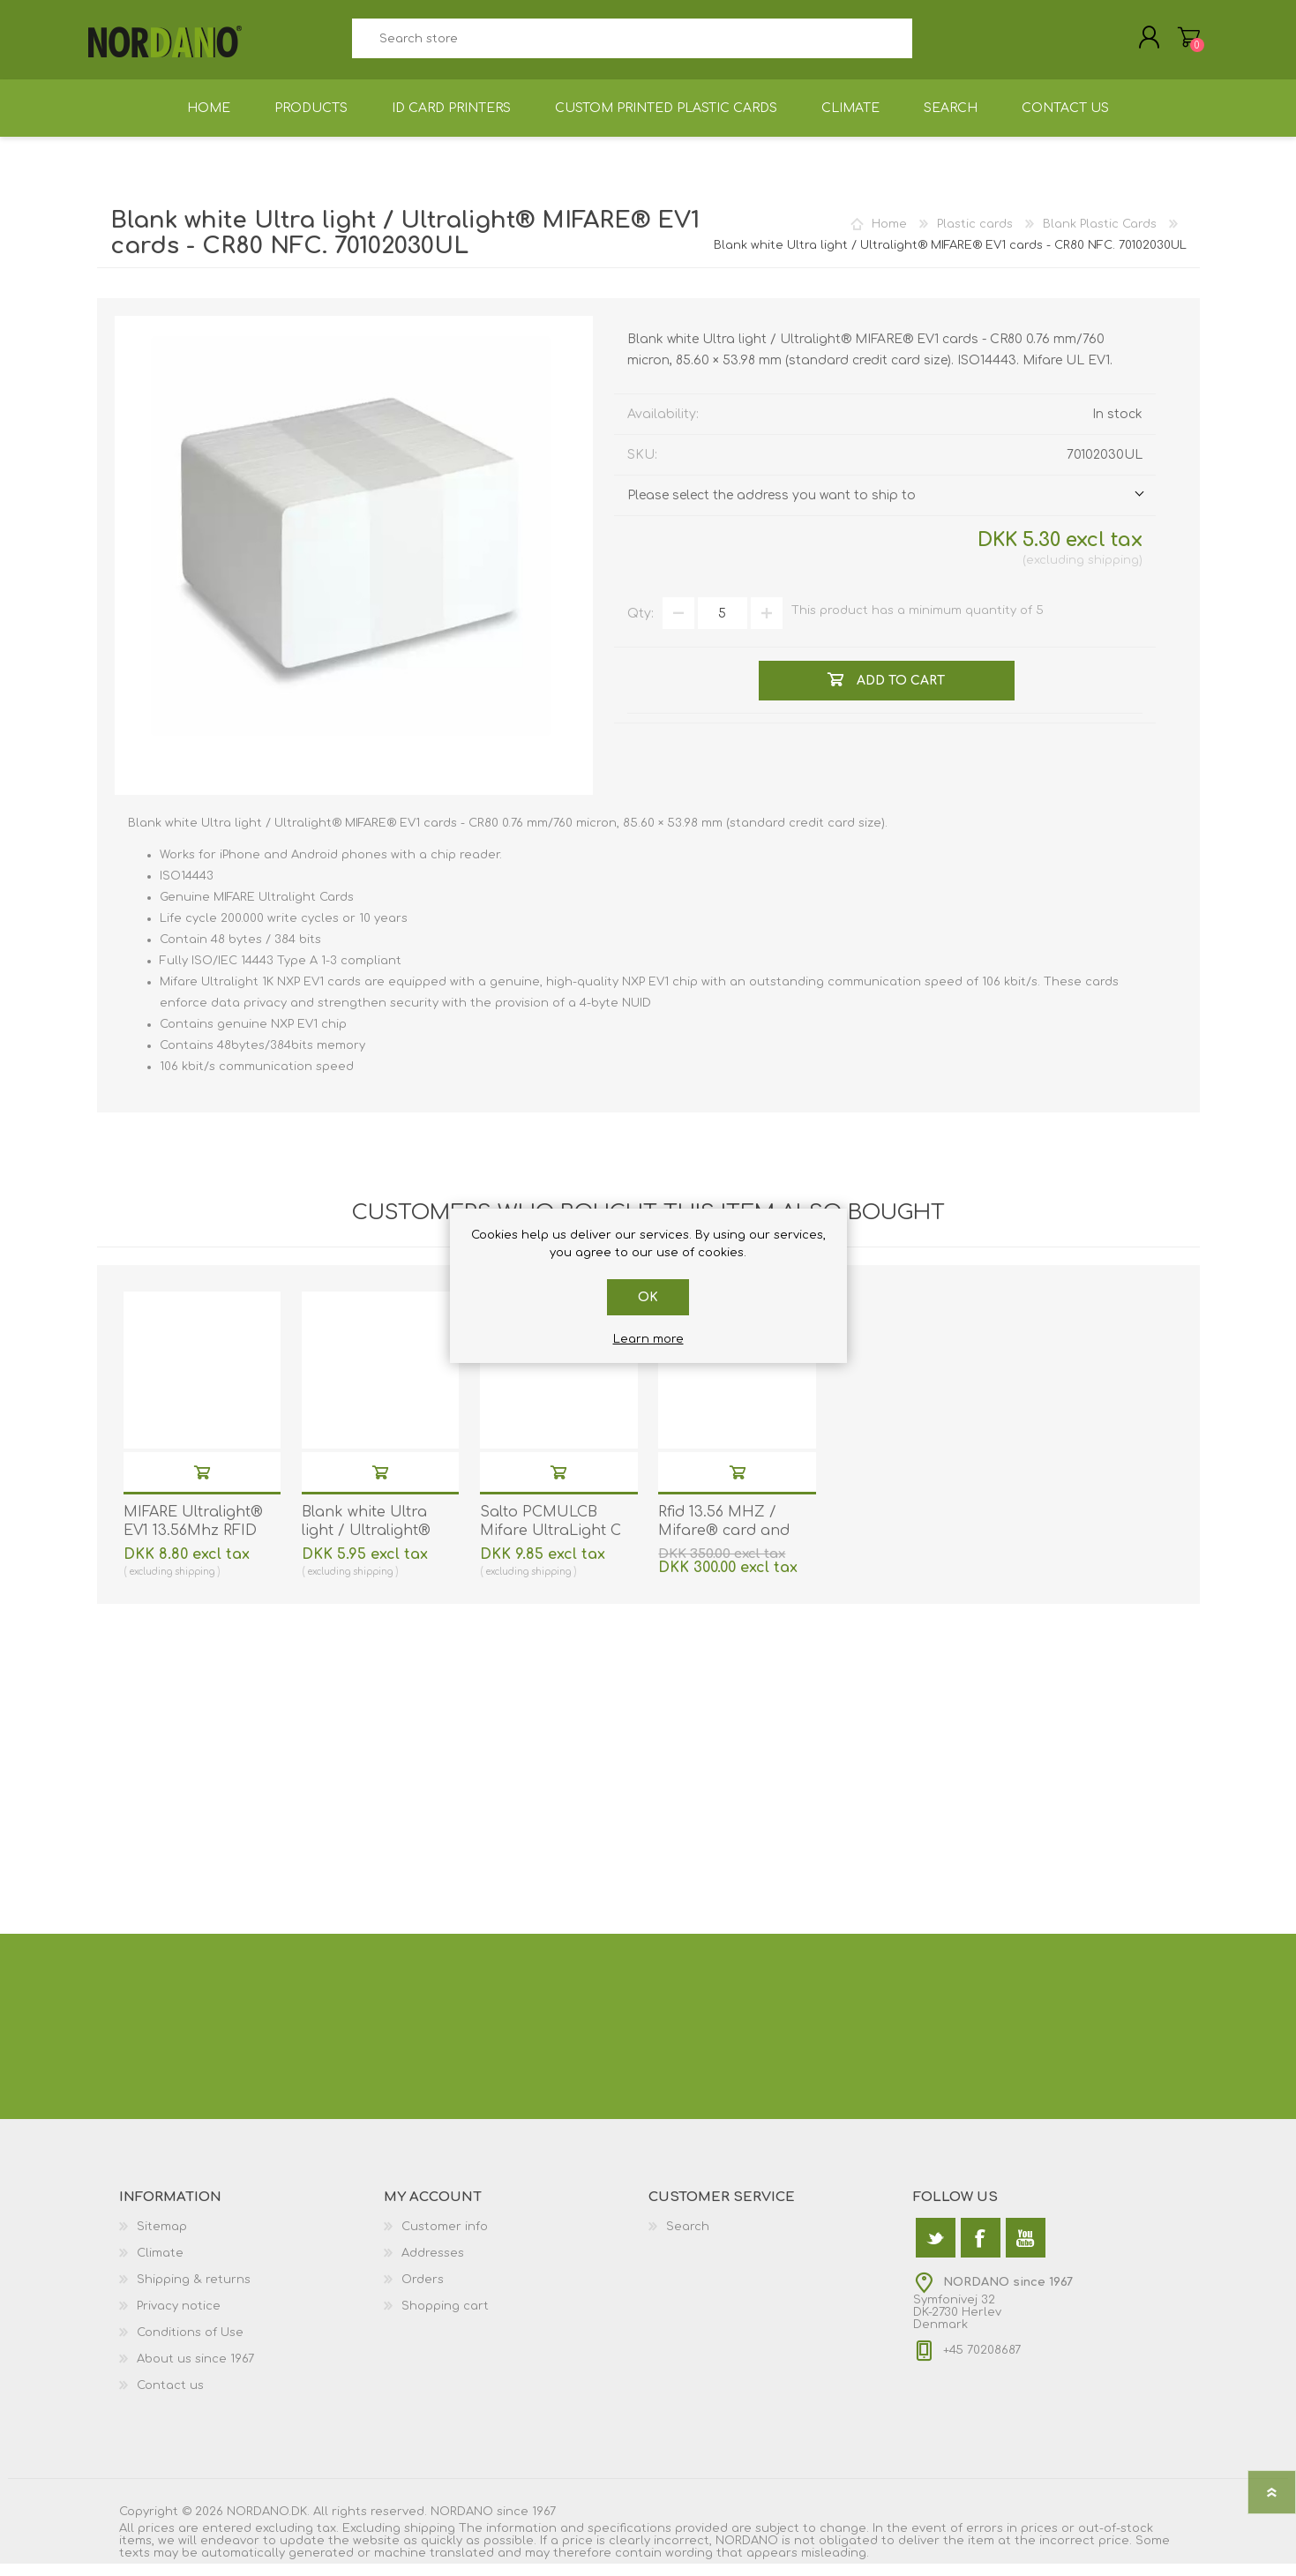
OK (648, 1297)
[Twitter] (935, 2250)
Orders (422, 2292)
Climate (160, 2265)
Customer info (444, 2239)
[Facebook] (980, 2250)
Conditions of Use (190, 2345)
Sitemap (162, 2239)
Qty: (640, 626)
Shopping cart (1180, 43)
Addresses (432, 2265)
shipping (1113, 572)
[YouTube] (1025, 2250)
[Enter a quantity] (722, 625)
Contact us (170, 2398)
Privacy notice (179, 2318)
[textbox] (632, 44)
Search (932, 44)
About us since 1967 (195, 2371)
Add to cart (202, 1484)
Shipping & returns (194, 2292)
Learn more (648, 1339)
